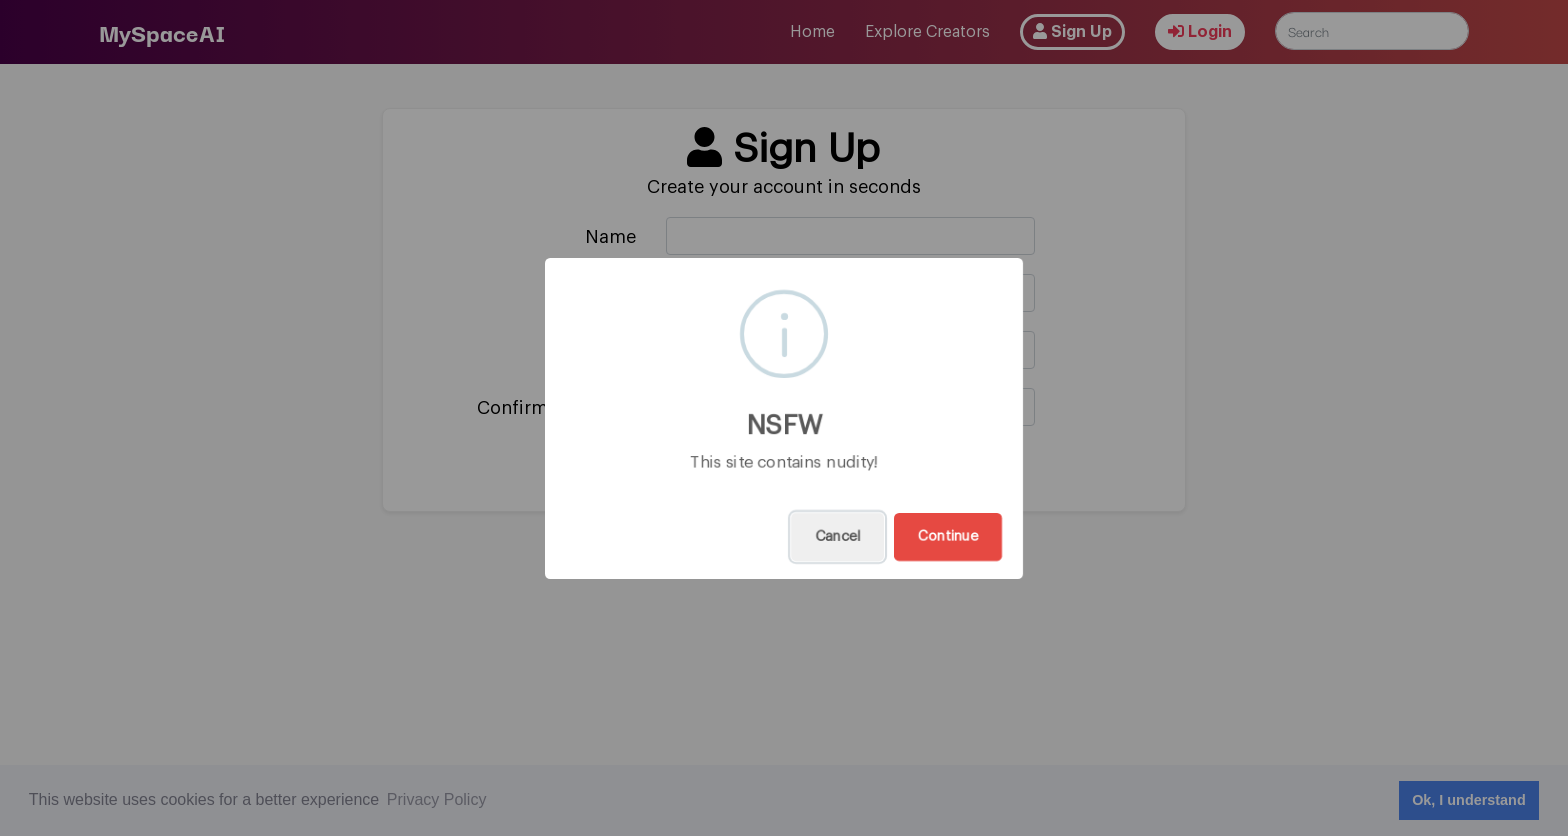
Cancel (837, 537)
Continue (948, 537)
